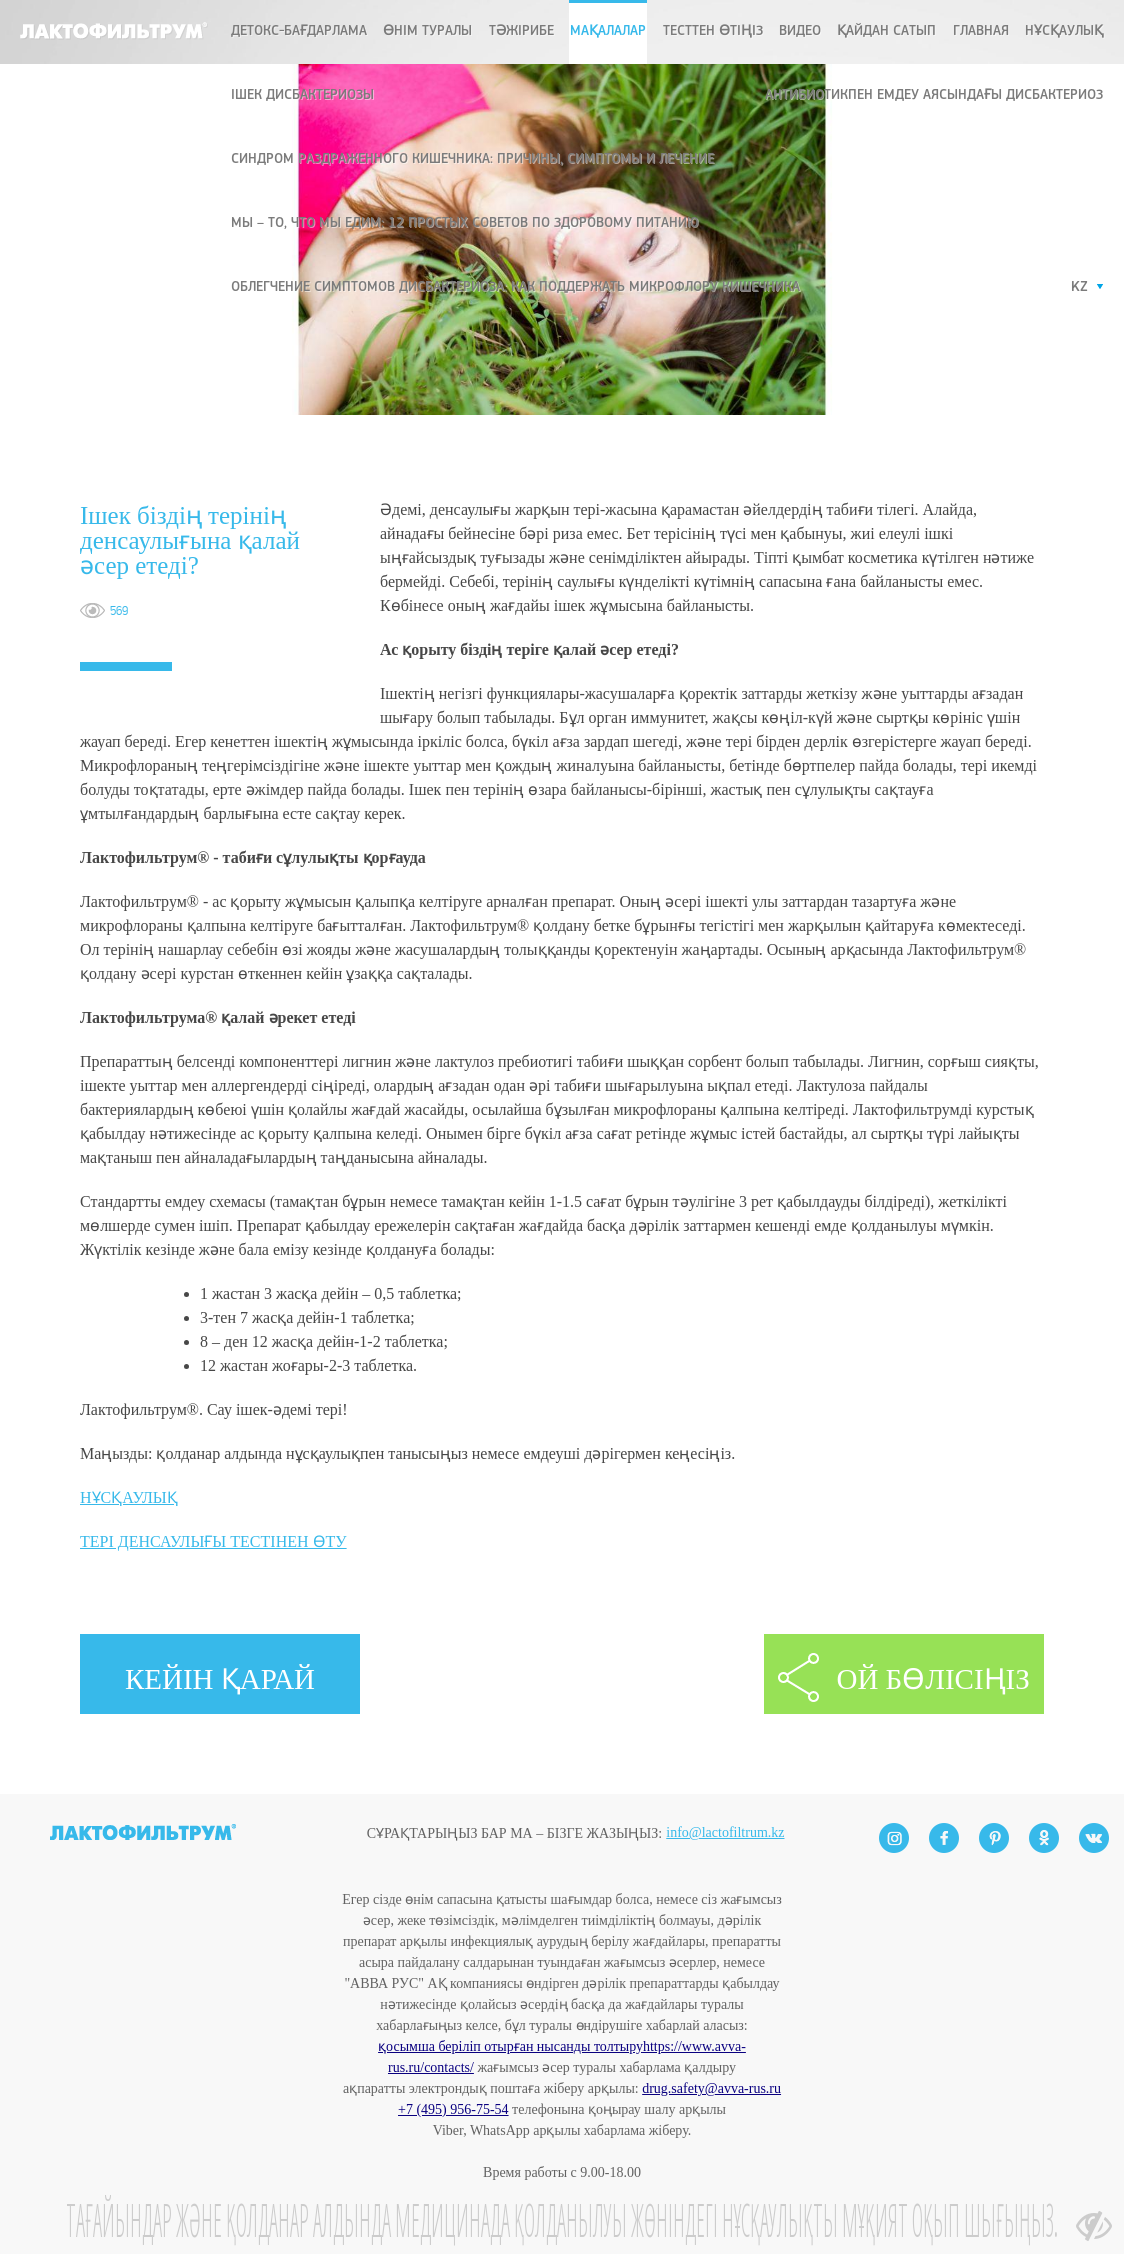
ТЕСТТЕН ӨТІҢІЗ (713, 31)
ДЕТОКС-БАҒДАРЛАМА (299, 31)
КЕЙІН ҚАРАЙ (220, 1679)
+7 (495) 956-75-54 (453, 2109)
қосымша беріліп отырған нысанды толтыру (510, 2046)
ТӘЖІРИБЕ (521, 31)
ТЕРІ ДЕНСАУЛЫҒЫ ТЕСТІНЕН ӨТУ (213, 1541)
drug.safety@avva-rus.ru (711, 2088)
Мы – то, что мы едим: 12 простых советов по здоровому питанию (465, 223)
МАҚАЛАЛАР (608, 31)
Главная (981, 31)
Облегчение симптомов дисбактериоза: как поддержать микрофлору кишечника (515, 287)
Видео (800, 31)
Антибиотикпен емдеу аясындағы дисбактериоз (934, 95)
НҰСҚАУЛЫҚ (129, 1497)
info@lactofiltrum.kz (725, 1798)
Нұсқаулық (1064, 31)
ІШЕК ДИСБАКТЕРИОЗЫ (302, 95)
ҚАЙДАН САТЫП (886, 31)
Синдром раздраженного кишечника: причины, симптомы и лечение (472, 159)
